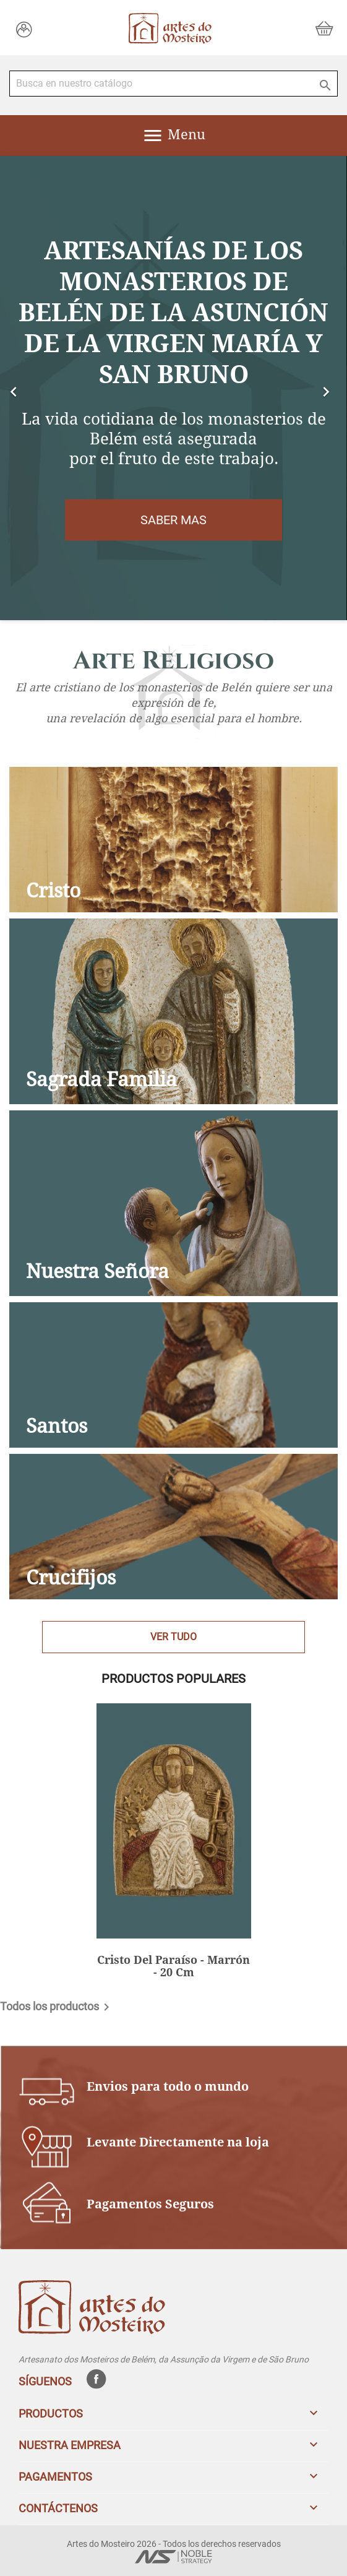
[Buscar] (173, 84)
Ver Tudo (173, 1637)
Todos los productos (57, 2007)
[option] (173, 388)
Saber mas (173, 519)
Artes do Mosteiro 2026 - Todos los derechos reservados (174, 2544)
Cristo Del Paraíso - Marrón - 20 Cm (173, 1966)
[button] (26, 388)
